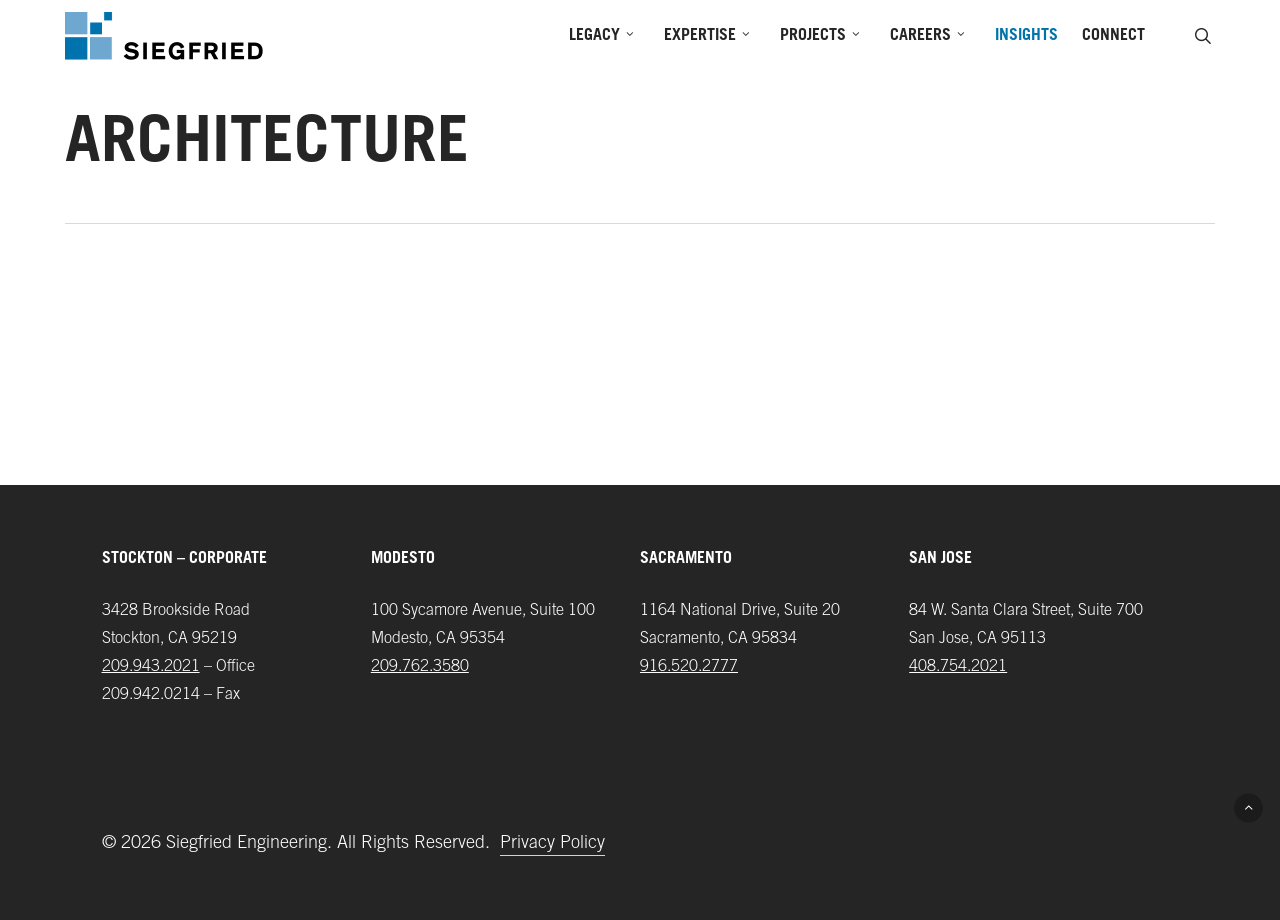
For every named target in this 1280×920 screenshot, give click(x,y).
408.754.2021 (958, 667)
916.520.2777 (689, 667)
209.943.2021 (151, 667)
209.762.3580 (420, 667)
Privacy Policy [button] (552, 844)
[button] (1248, 807)
